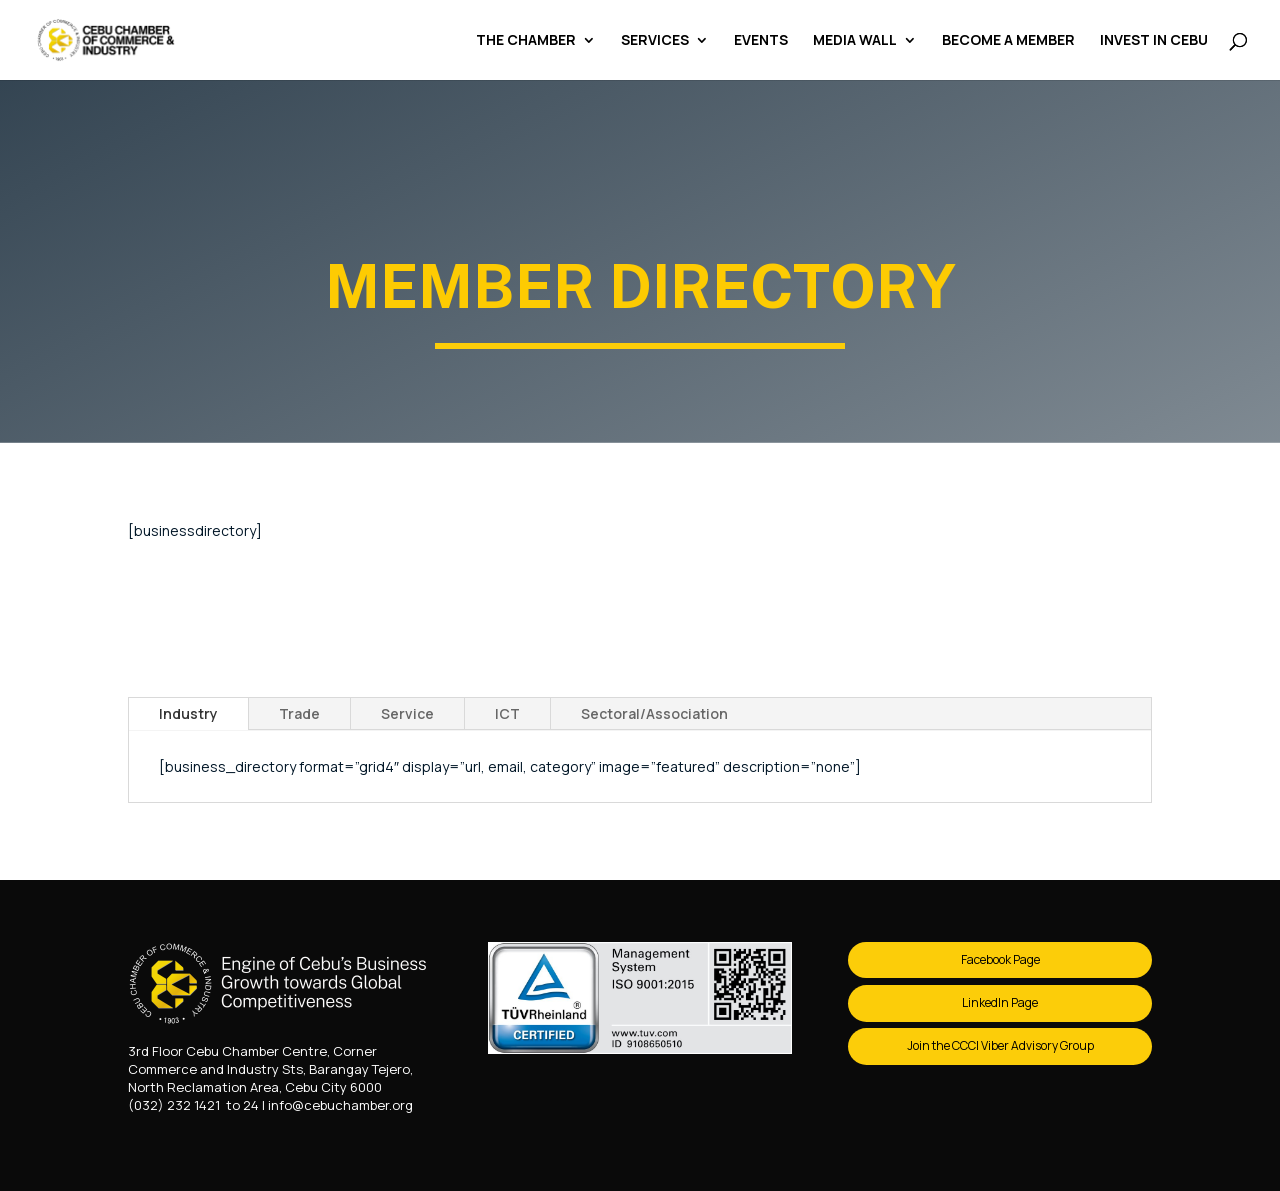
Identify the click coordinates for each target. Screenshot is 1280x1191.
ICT (507, 713)
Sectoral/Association (654, 713)
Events (761, 41)
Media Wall (855, 41)
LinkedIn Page (1000, 1002)
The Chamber (526, 41)
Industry (188, 713)
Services (655, 41)
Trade (299, 713)
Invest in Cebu (1154, 41)
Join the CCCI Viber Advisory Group (1000, 1045)
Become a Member (1008, 41)
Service (407, 713)
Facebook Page (1000, 959)
